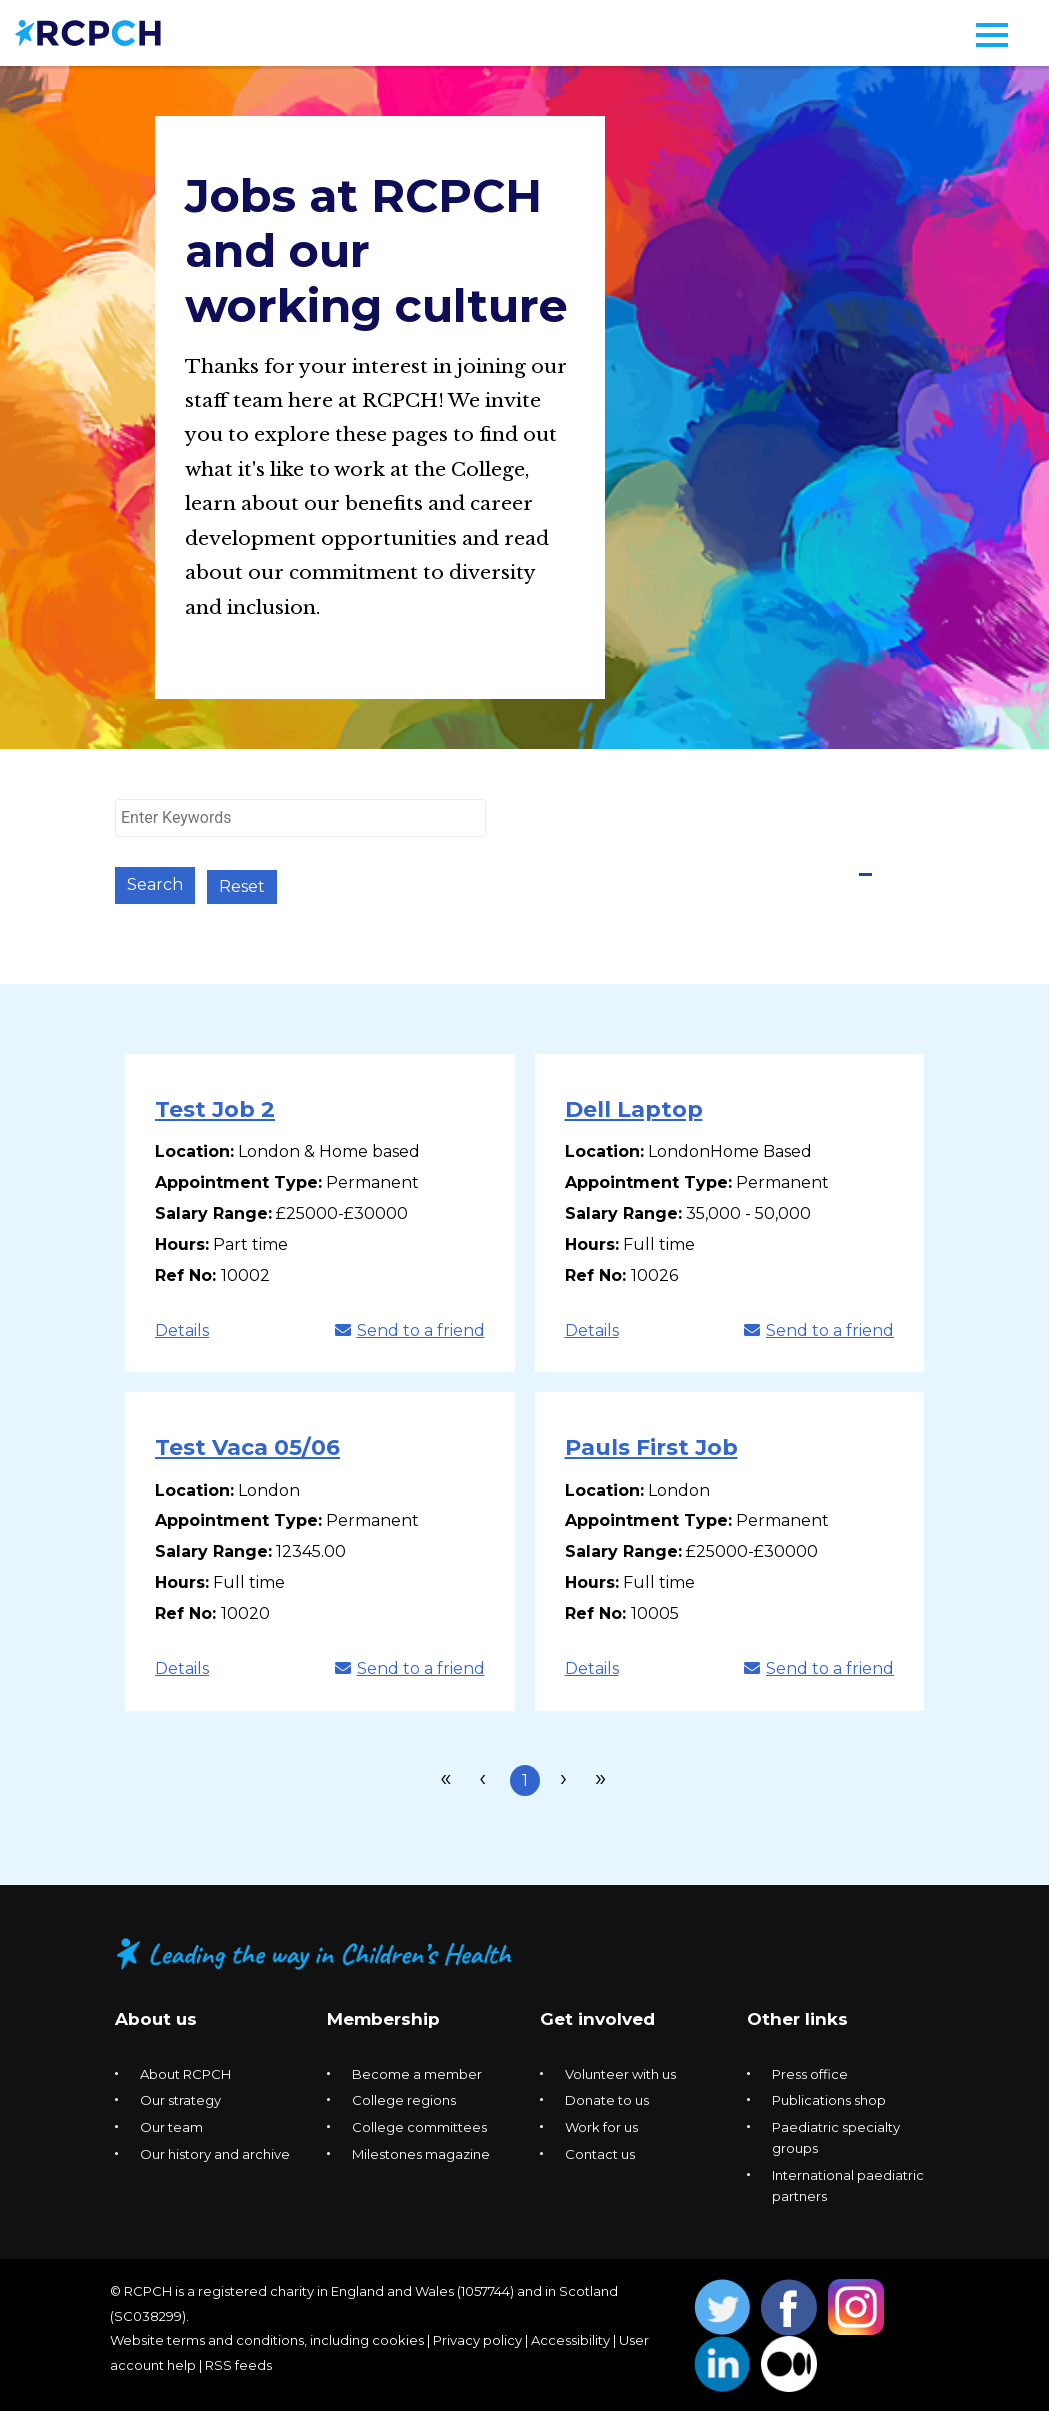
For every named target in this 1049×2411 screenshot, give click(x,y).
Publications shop (829, 2098)
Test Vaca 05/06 (247, 1445)
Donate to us (607, 2098)
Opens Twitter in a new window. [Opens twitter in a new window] (722, 2305)
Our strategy (180, 2098)
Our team (171, 2125)
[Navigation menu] (992, 35)
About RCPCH (185, 2071)
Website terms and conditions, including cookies (267, 2338)
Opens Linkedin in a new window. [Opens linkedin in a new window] (722, 2362)
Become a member (417, 2071)
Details (182, 1327)
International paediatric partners (848, 2182)
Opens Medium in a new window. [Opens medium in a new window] (789, 2362)
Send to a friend (410, 1327)
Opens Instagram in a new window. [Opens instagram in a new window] (856, 2305)
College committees (419, 2125)
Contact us (600, 2151)
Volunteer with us (620, 2071)
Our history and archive (215, 2151)
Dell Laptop (634, 1107)
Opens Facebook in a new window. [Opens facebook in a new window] (789, 2305)
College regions (404, 2098)
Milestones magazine (421, 2151)
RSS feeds (238, 2362)
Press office (810, 2071)
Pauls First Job (651, 1445)
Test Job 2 (215, 1107)
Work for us (601, 2125)
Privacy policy (477, 2338)
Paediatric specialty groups (836, 2135)
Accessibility (570, 2338)
